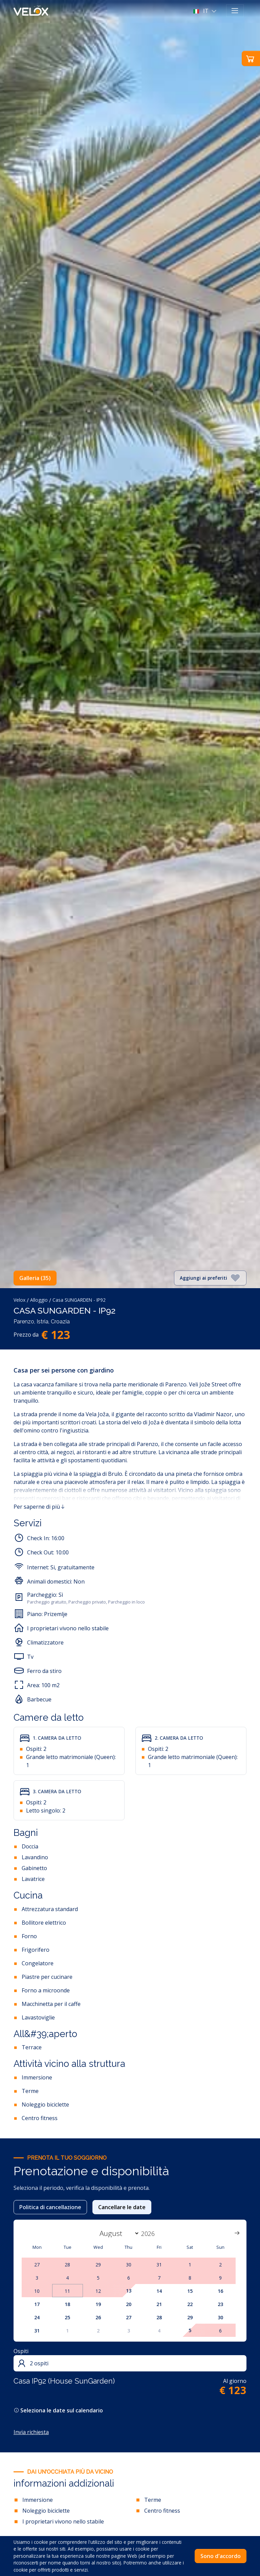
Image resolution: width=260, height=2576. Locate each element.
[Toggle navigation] (235, 10)
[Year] (151, 2233)
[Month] (117, 2233)
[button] (205, 11)
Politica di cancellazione (50, 2207)
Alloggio (39, 1300)
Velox (19, 1300)
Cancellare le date (122, 2207)
